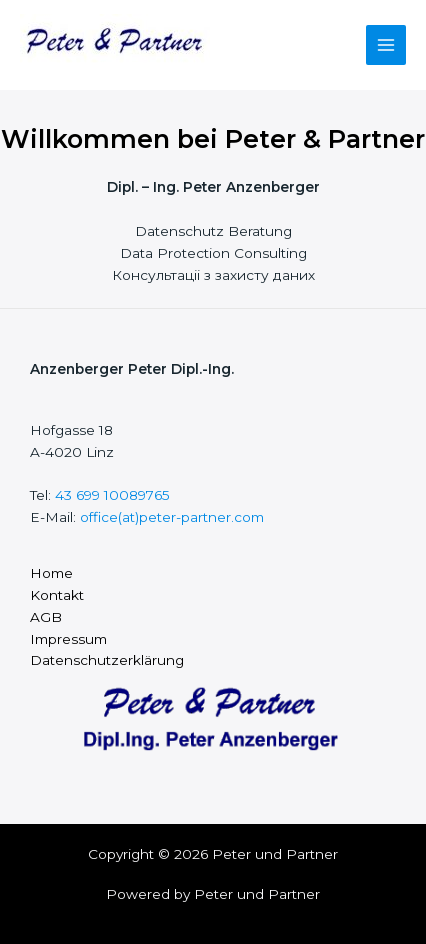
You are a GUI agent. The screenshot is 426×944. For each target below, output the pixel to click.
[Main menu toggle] (386, 45)
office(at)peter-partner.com (172, 517)
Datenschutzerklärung (107, 660)
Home (51, 573)
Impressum (68, 639)
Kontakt (57, 595)
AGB (46, 617)
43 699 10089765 (112, 495)
